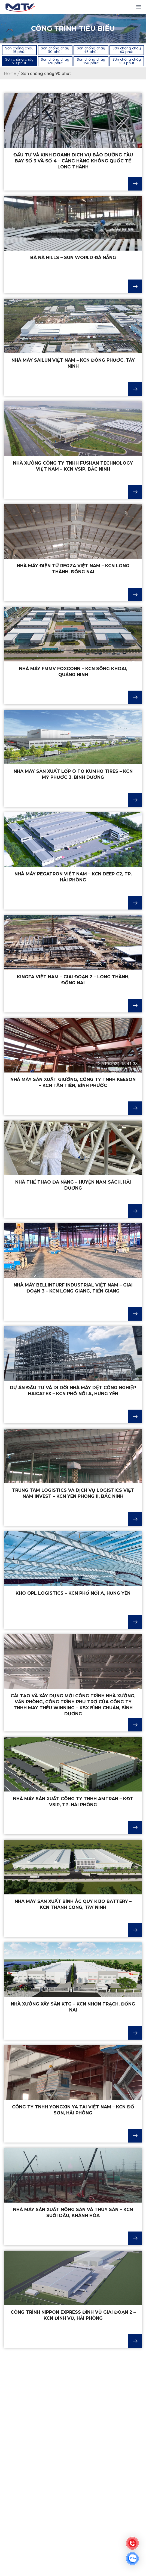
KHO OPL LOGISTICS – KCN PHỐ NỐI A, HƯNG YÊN (73, 1593)
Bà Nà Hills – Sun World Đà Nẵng (73, 257)
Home (10, 73)
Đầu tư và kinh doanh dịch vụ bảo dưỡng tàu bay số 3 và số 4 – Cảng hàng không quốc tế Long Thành (73, 161)
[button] (19, 50)
